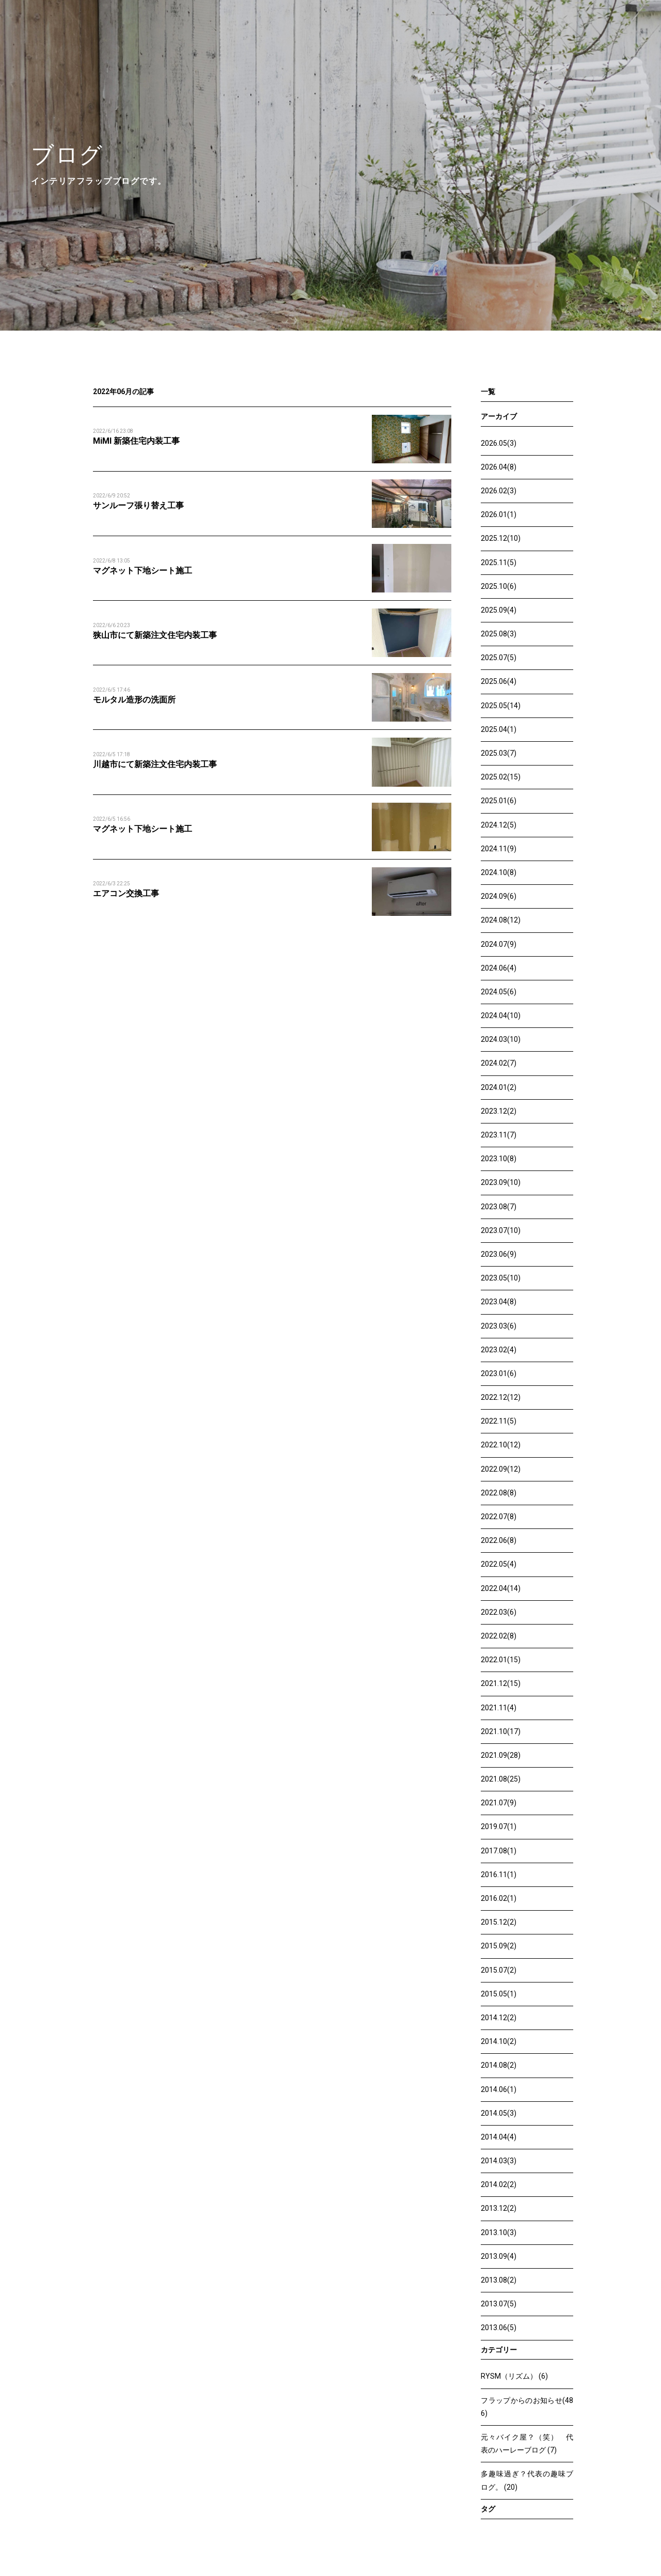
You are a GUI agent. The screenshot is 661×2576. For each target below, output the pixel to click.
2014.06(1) (498, 2089)
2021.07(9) (498, 1803)
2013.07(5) (498, 2304)
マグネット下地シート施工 (142, 570)
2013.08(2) (498, 2280)
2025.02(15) (501, 777)
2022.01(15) (501, 1660)
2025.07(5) (498, 657)
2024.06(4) (498, 968)
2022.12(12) (501, 1397)
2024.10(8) (498, 872)
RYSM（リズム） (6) (514, 2376)
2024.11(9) (498, 849)
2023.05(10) (501, 1278)
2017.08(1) (498, 1851)
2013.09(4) (498, 2256)
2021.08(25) (501, 1779)
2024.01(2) (498, 1087)
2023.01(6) (498, 1373)
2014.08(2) (498, 2065)
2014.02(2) (498, 2184)
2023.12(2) (498, 1111)
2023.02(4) (498, 1350)
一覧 (488, 391)
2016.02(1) (498, 1898)
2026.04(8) (498, 467)
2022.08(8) (498, 1493)
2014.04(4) (498, 2137)
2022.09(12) (501, 1469)
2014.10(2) (498, 2041)
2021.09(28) (501, 1755)
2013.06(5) (498, 2327)
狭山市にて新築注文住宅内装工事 (155, 635)
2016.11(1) (498, 1874)
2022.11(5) (498, 1421)
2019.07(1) (498, 1826)
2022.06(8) (498, 1540)
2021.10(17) (501, 1731)
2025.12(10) (501, 538)
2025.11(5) (498, 562)
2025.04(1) (498, 729)
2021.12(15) (501, 1683)
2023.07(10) (501, 1230)
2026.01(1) (498, 514)
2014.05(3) (498, 2113)
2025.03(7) (498, 753)
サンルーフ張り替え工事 (138, 505)
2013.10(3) (498, 2232)
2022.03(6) (498, 1612)
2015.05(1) (498, 1994)
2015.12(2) (498, 1922)
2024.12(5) (498, 825)
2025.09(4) (498, 610)
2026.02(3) (498, 491)
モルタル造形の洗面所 (134, 700)
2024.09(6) (498, 896)
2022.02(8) (498, 1636)
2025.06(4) (498, 681)
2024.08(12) (501, 920)
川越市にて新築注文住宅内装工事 (155, 764)
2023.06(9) (498, 1254)
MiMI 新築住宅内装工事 (136, 441)
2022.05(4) (498, 1564)
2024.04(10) (501, 1015)
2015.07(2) (498, 1970)
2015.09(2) (498, 1946)
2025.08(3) (498, 634)
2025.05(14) (501, 705)
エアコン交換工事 (126, 893)
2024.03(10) (501, 1039)
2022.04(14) (501, 1588)
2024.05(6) (498, 992)
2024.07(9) (498, 944)
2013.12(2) (498, 2208)
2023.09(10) (501, 1182)
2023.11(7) (498, 1135)
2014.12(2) (498, 2017)
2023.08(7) (498, 1207)
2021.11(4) (498, 1708)
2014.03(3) (498, 2161)
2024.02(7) (498, 1063)
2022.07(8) (498, 1516)
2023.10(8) (498, 1158)
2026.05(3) (498, 443)
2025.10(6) (498, 586)
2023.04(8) (498, 1302)
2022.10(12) (501, 1445)
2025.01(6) (498, 801)
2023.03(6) (498, 1326)
